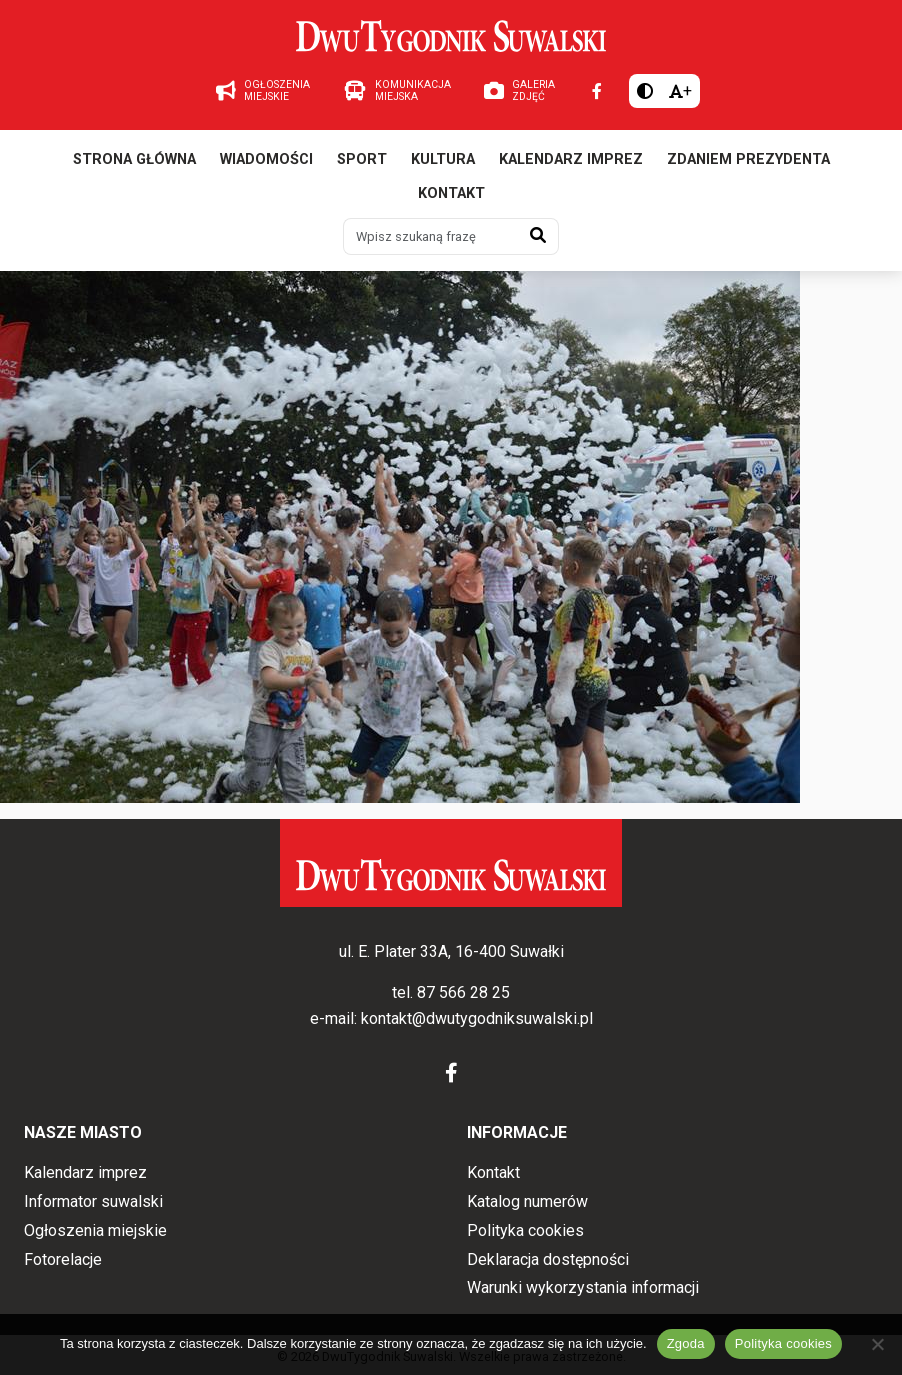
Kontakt (451, 193)
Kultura (443, 159)
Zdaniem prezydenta (748, 159)
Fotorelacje (63, 1259)
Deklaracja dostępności (548, 1259)
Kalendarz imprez (571, 159)
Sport (362, 159)
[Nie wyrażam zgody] (877, 1344)
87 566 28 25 (463, 992)
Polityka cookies (525, 1230)
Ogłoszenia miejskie (95, 1230)
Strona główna (134, 159)
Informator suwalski (93, 1201)
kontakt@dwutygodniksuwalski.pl (477, 1018)
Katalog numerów (527, 1201)
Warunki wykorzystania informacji (583, 1287)
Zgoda (686, 1343)
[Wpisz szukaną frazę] (431, 236)
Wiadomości (266, 159)
